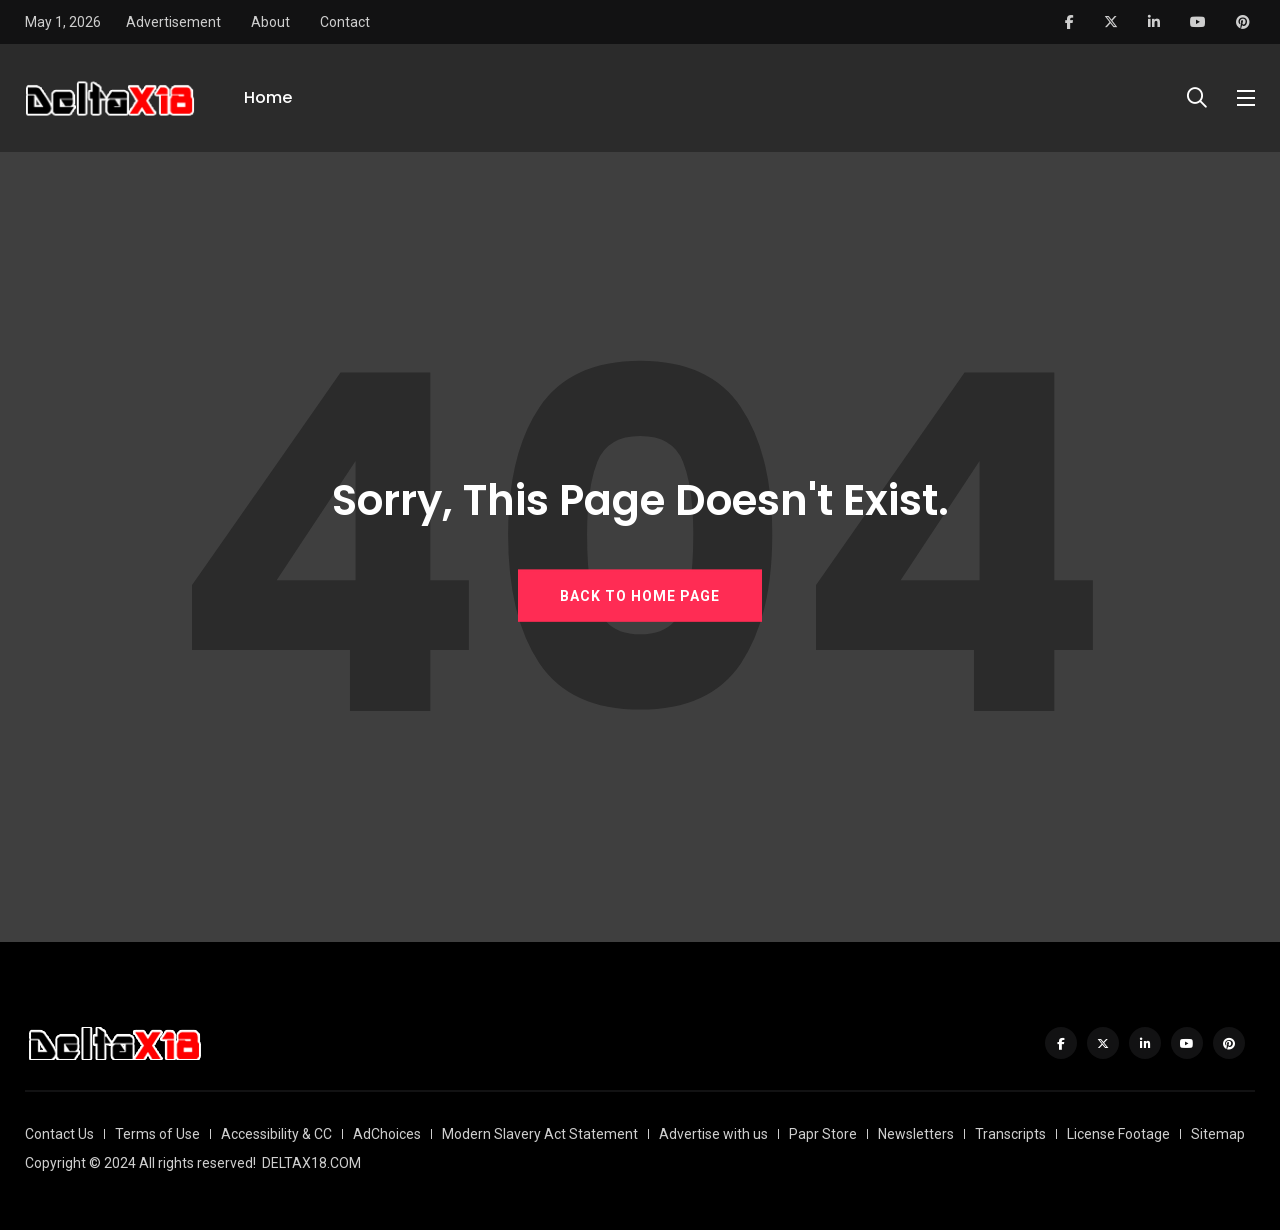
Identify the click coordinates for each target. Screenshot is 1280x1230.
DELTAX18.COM (311, 1163)
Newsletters (916, 1134)
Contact (345, 22)
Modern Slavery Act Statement (540, 1134)
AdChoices (387, 1134)
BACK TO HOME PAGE (640, 596)
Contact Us (59, 1134)
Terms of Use (157, 1134)
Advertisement (173, 22)
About (270, 22)
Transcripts (1010, 1134)
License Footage (1118, 1134)
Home (268, 97)
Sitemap (1218, 1134)
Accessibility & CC (276, 1134)
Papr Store (823, 1134)
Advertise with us (713, 1134)
